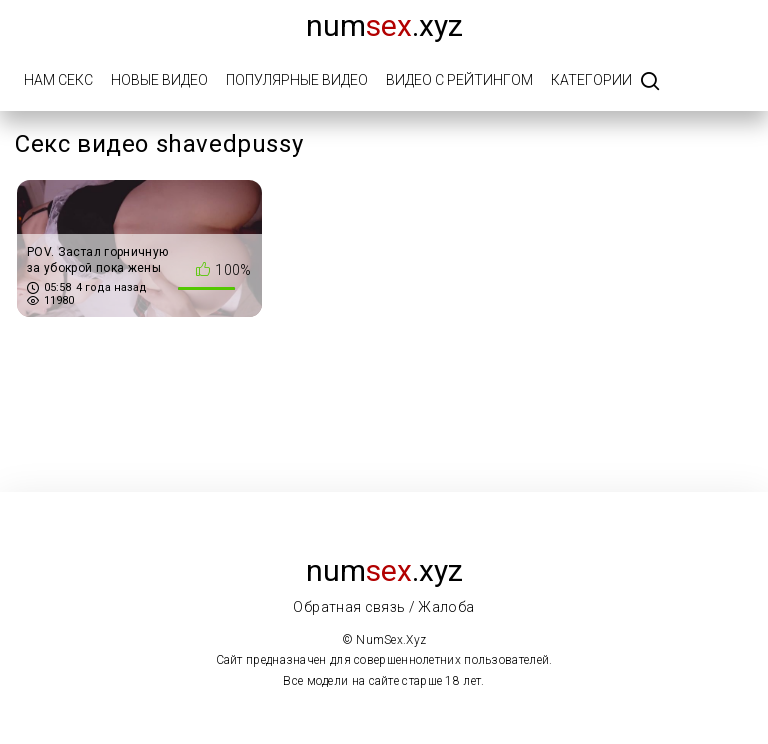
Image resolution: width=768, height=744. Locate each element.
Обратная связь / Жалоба (383, 607)
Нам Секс (58, 80)
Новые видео (159, 80)
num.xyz (384, 25)
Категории (591, 80)
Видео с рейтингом (459, 80)
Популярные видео (297, 80)
